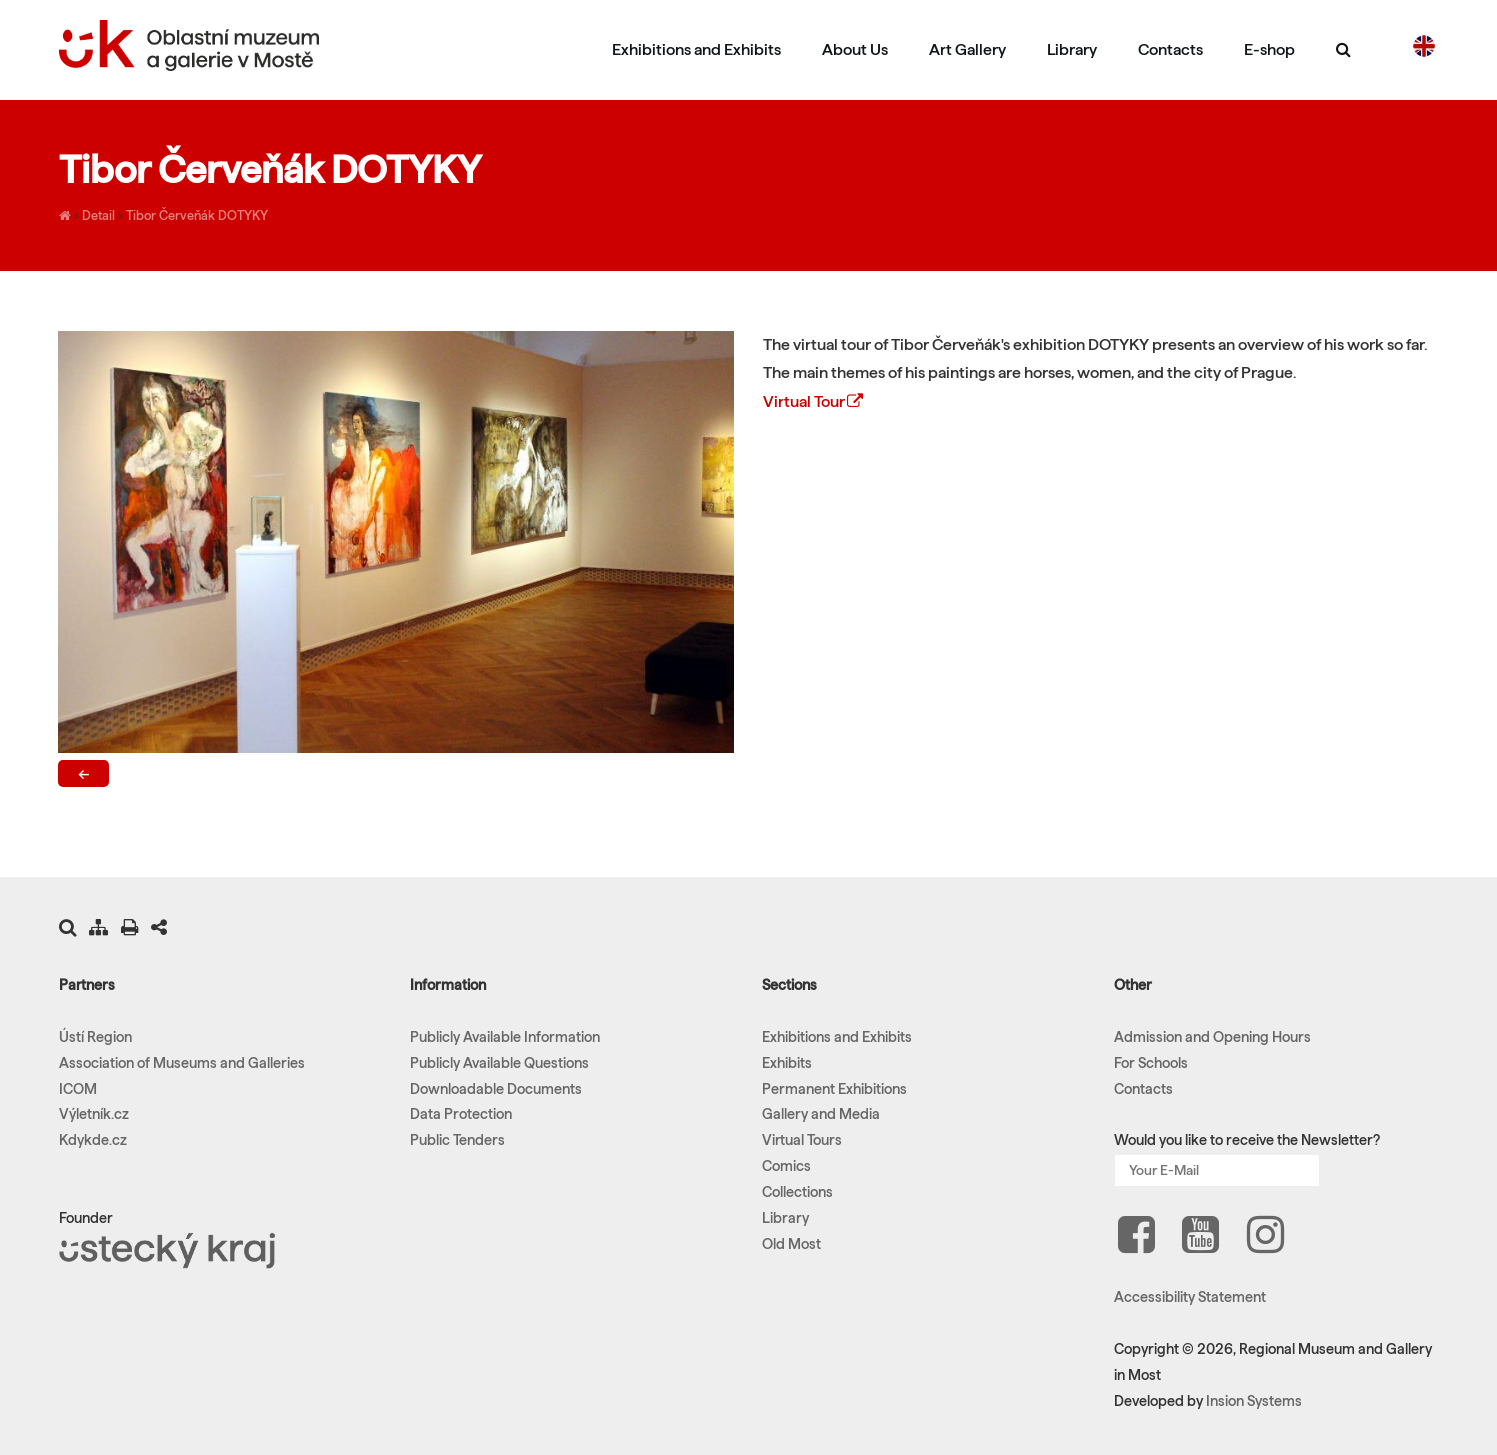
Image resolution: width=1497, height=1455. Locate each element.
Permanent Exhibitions (834, 1089)
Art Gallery (967, 49)
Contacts (1170, 49)
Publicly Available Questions (499, 1063)
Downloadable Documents (496, 1089)
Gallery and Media (821, 1114)
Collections (797, 1192)
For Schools (1151, 1063)
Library (1072, 49)
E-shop (1269, 49)
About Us (855, 49)
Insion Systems (1254, 1401)
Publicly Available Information (505, 1037)
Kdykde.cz (93, 1140)
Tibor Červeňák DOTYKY (197, 215)
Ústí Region (95, 1037)
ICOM (78, 1089)
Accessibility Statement (1190, 1297)
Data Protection (461, 1114)
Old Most (791, 1244)
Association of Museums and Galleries (182, 1063)
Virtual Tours (802, 1140)
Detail (98, 215)
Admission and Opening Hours (1212, 1037)
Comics (786, 1166)
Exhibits (787, 1063)
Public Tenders (457, 1140)
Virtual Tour (814, 401)
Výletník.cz (94, 1114)
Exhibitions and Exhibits (696, 49)
